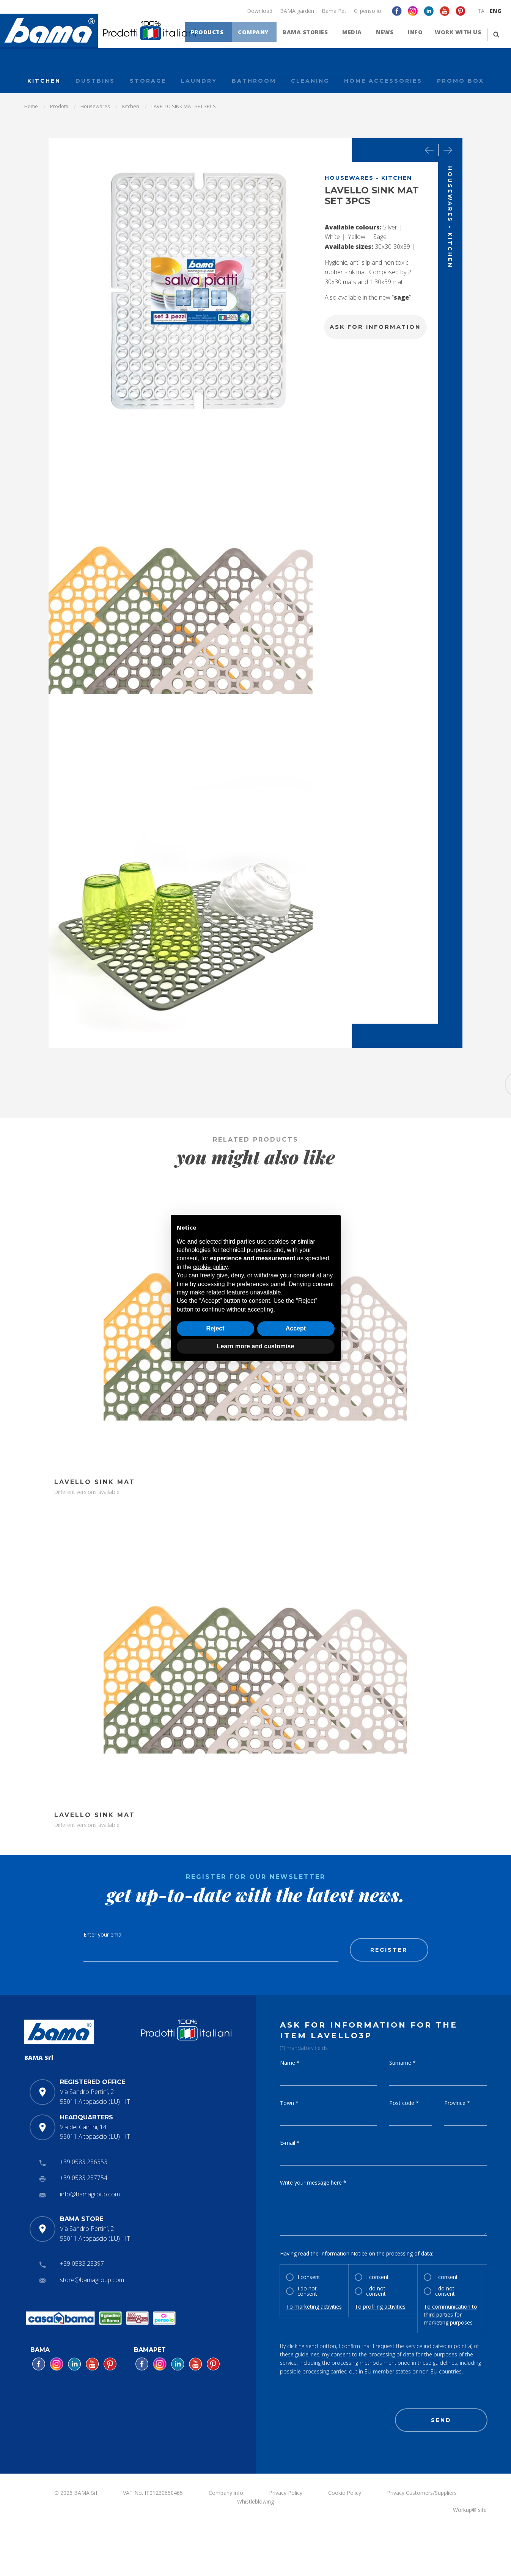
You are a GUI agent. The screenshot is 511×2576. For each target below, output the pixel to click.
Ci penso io (367, 11)
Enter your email (103, 1934)
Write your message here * (313, 2182)
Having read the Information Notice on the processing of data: (356, 2253)
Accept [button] (296, 1328)
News (388, 34)
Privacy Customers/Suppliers (422, 2492)
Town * (289, 2102)
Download (259, 11)
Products (222, 34)
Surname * (402, 2062)
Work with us (458, 34)
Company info (226, 2492)
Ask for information (375, 327)
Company (265, 34)
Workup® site (470, 2509)
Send (441, 2420)
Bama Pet (334, 11)
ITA (480, 10)
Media (358, 34)
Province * (457, 2102)
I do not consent (307, 2291)
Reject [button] (215, 1328)
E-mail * (290, 2142)
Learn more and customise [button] (255, 1346)
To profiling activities (380, 2306)
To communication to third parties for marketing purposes (450, 2314)
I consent (308, 2277)
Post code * (404, 2102)
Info (416, 34)
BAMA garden (297, 11)
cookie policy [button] (210, 1267)
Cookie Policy (344, 2492)
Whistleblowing (255, 2501)
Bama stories (314, 34)
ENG (496, 10)
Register (388, 1949)
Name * (290, 2062)
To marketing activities (314, 2306)
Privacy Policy (285, 2492)
